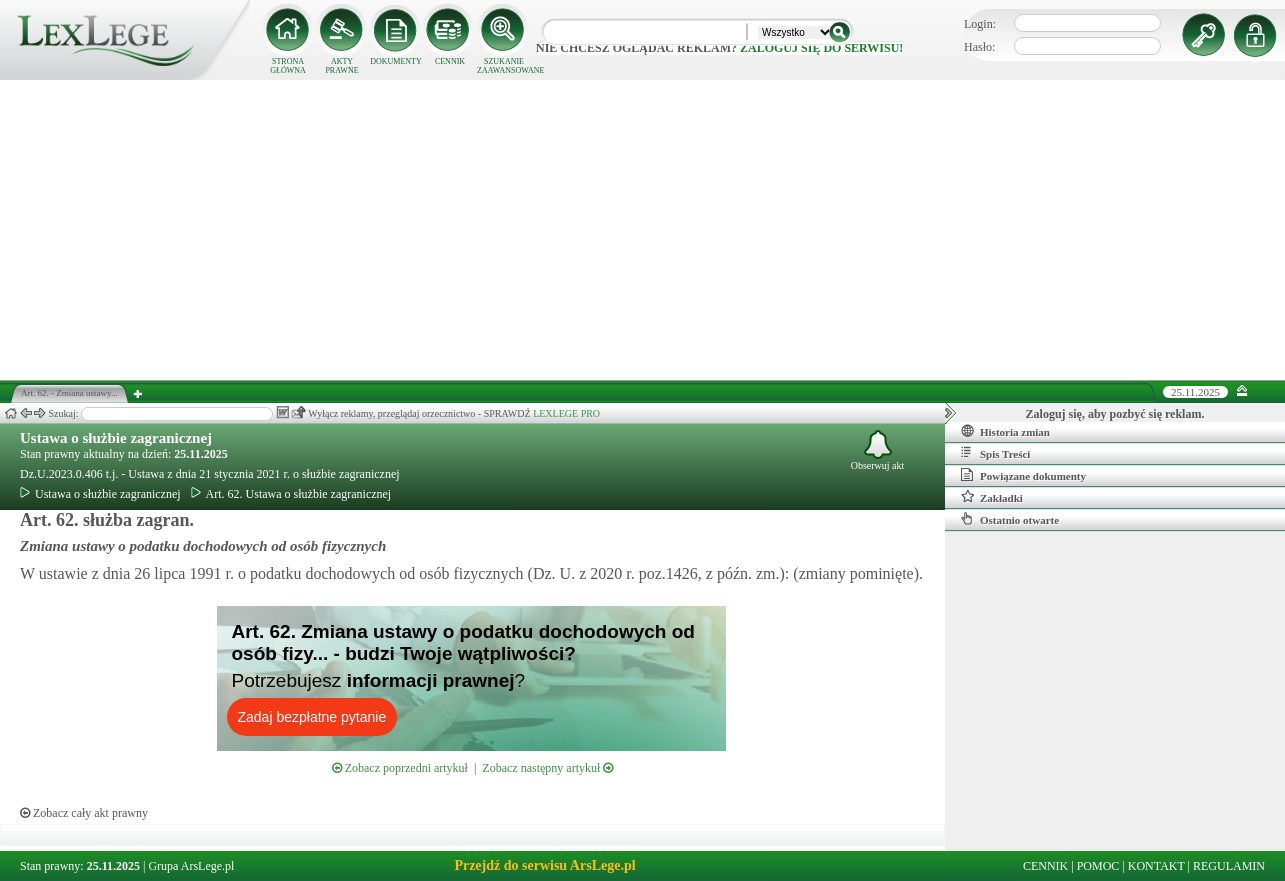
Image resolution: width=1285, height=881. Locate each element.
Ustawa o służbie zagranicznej (116, 438)
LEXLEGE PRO (566, 413)
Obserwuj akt (878, 450)
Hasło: (979, 47)
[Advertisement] (643, 230)
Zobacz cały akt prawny (84, 813)
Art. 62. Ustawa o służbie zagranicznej (291, 494)
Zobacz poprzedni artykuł (400, 768)
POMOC (1098, 866)
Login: (980, 24)
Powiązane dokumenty (1023, 475)
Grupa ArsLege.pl (191, 866)
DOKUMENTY (396, 61)
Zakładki (992, 497)
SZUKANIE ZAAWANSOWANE (504, 66)
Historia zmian (1005, 431)
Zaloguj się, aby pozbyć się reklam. (1115, 414)
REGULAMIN (1229, 866)
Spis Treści (995, 453)
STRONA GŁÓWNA (288, 66)
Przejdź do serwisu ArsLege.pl (544, 865)
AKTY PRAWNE (341, 66)
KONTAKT (1156, 866)
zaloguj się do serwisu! (821, 48)
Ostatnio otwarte (1010, 519)
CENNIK (450, 61)
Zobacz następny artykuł (547, 768)
